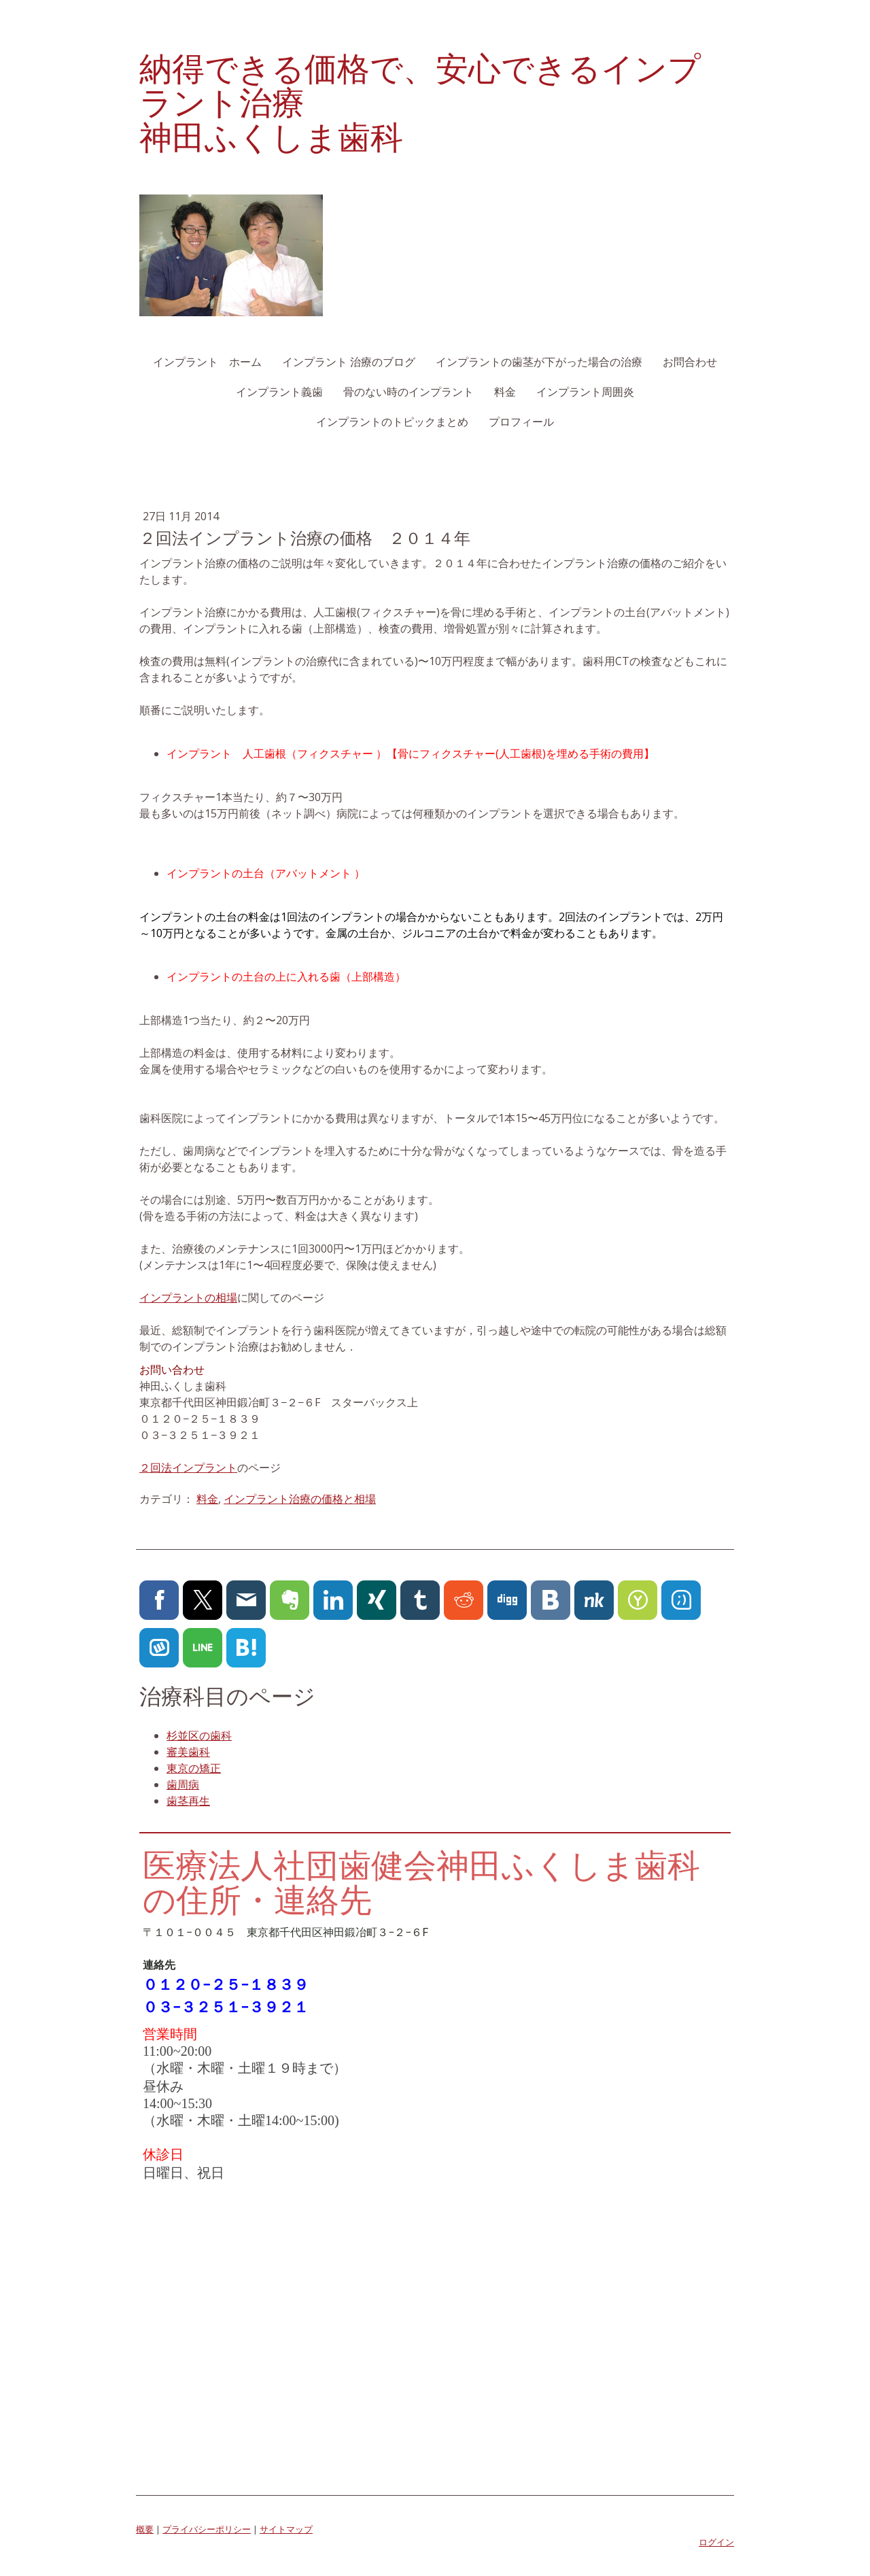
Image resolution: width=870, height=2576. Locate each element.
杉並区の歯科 (199, 1735)
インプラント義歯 (279, 391)
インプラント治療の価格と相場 (300, 1498)
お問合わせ (690, 361)
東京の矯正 (194, 1768)
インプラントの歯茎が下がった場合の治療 (539, 361)
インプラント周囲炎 (585, 391)
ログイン (716, 2542)
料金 (505, 391)
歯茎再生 (188, 1800)
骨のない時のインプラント (408, 391)
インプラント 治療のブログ (348, 361)
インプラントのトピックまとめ (392, 421)
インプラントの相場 (188, 1297)
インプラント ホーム (207, 361)
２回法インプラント (188, 1467)
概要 (145, 2529)
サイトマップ (286, 2529)
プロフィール (521, 421)
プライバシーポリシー (206, 2529)
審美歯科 (188, 1751)
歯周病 (183, 1784)
